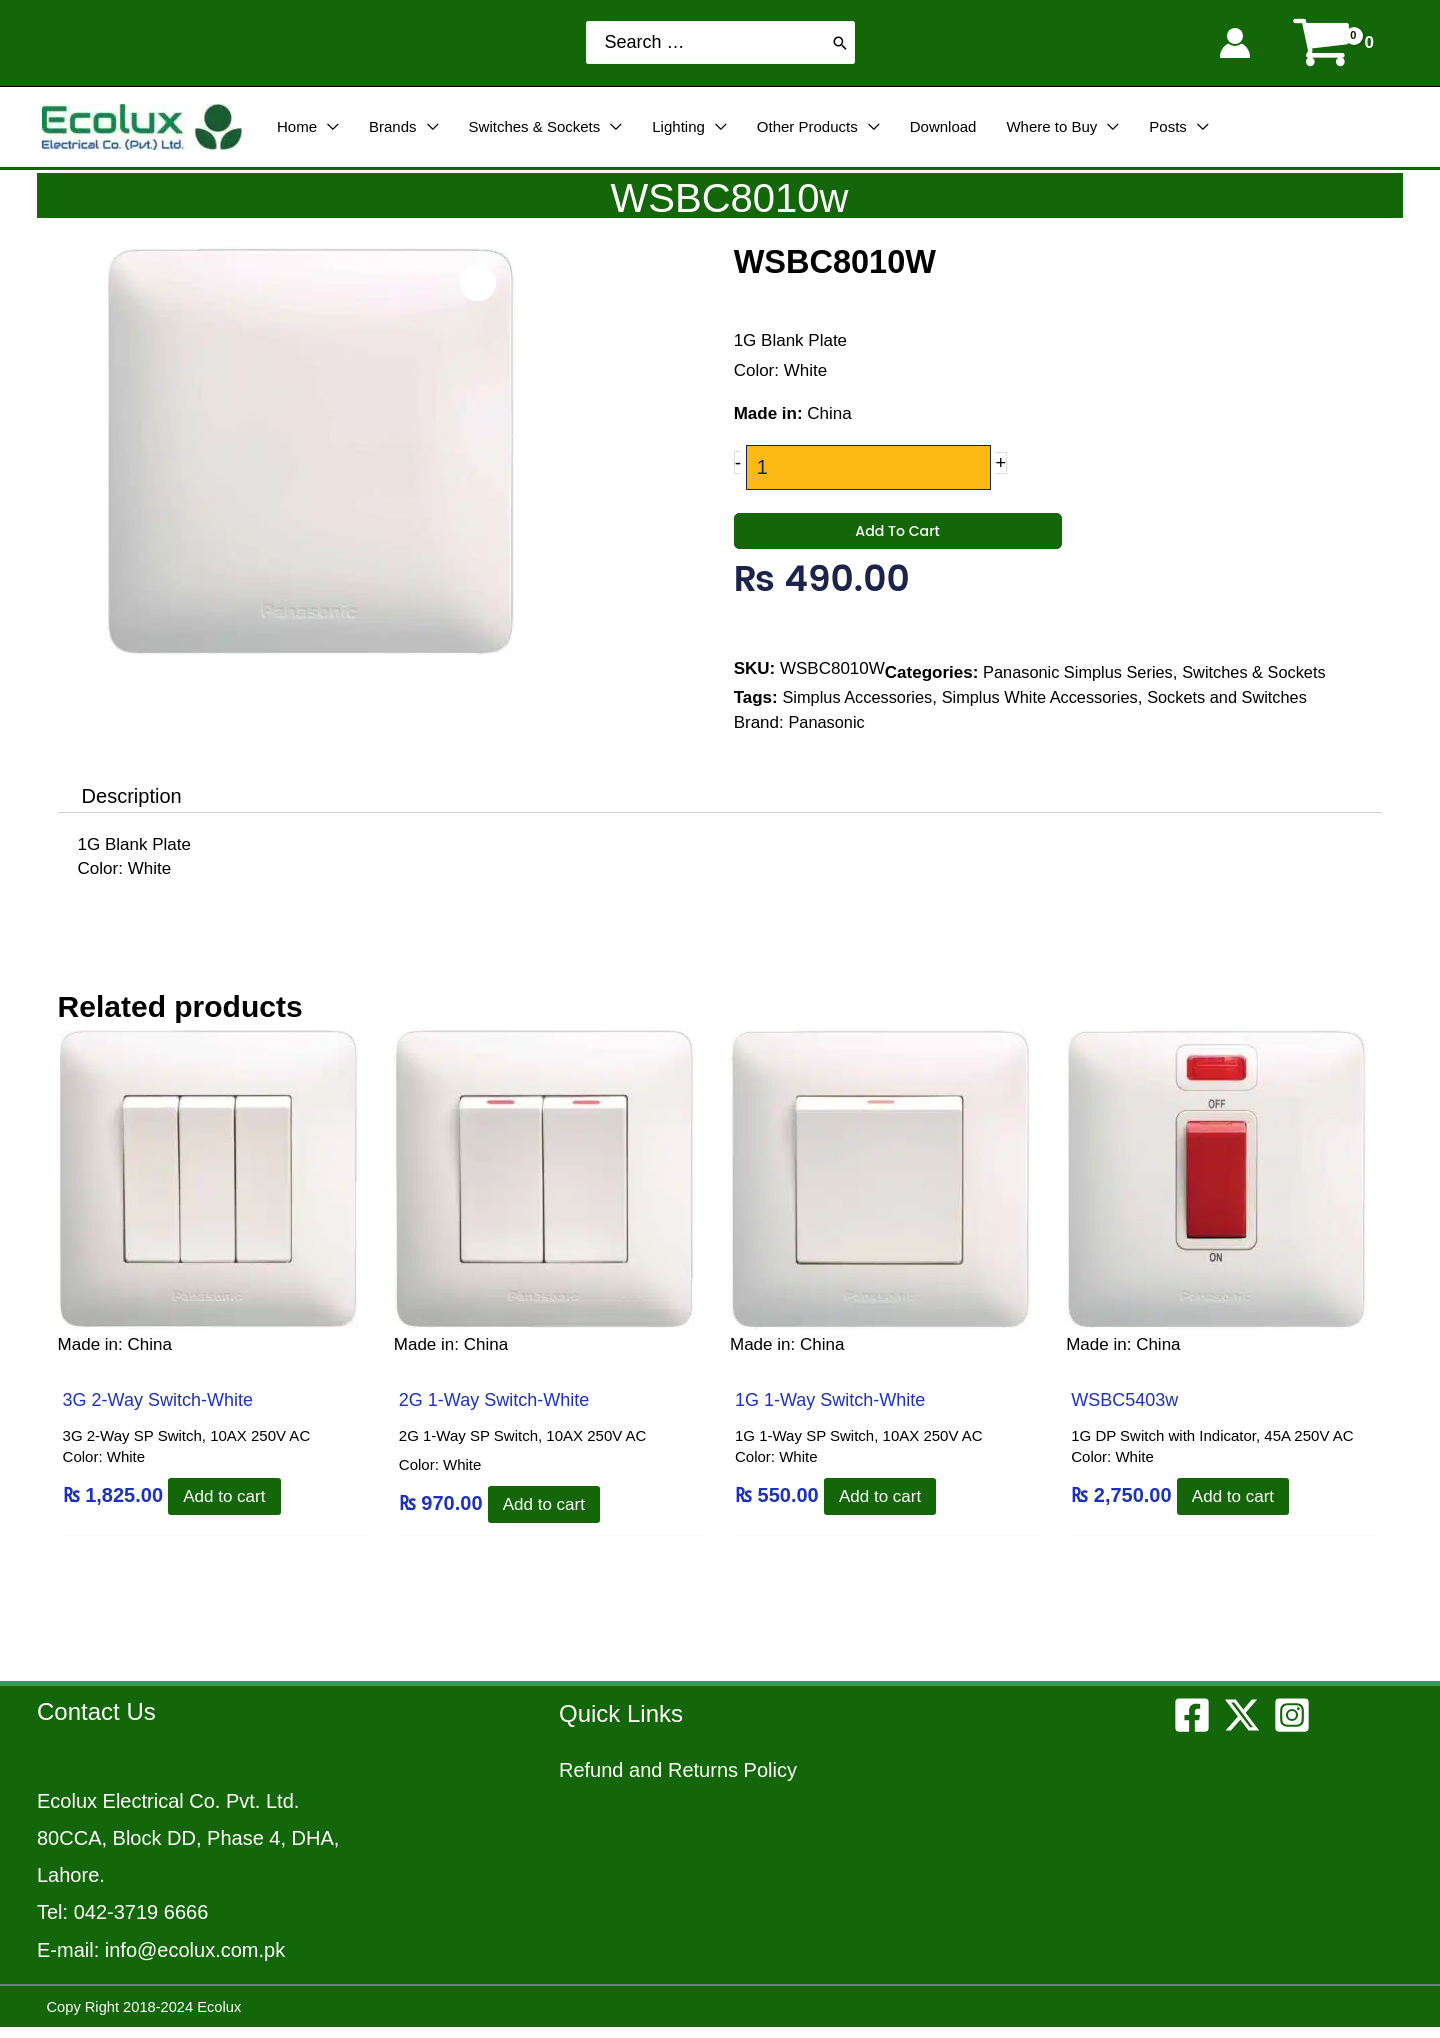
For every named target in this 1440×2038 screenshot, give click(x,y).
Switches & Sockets (535, 126)
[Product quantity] (867, 467)
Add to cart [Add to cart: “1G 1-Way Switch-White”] (884, 1506)
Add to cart (898, 546)
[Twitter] (1242, 1725)
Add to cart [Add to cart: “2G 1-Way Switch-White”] (548, 1514)
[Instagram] (1292, 1725)
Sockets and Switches (1244, 714)
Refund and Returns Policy (678, 1780)
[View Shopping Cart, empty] (1335, 43)
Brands (393, 126)
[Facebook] (1192, 1725)
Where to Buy (1051, 126)
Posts (1168, 126)
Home (297, 126)
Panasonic (827, 739)
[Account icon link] (1235, 43)
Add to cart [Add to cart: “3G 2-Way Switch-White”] (229, 1506)
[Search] (840, 42)
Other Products (807, 126)
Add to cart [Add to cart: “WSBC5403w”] (1237, 1506)
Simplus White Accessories (1050, 714)
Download (943, 126)
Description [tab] (132, 807)
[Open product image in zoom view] (480, 281)
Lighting (678, 126)
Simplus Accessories (860, 714)
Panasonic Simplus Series (1081, 689)
